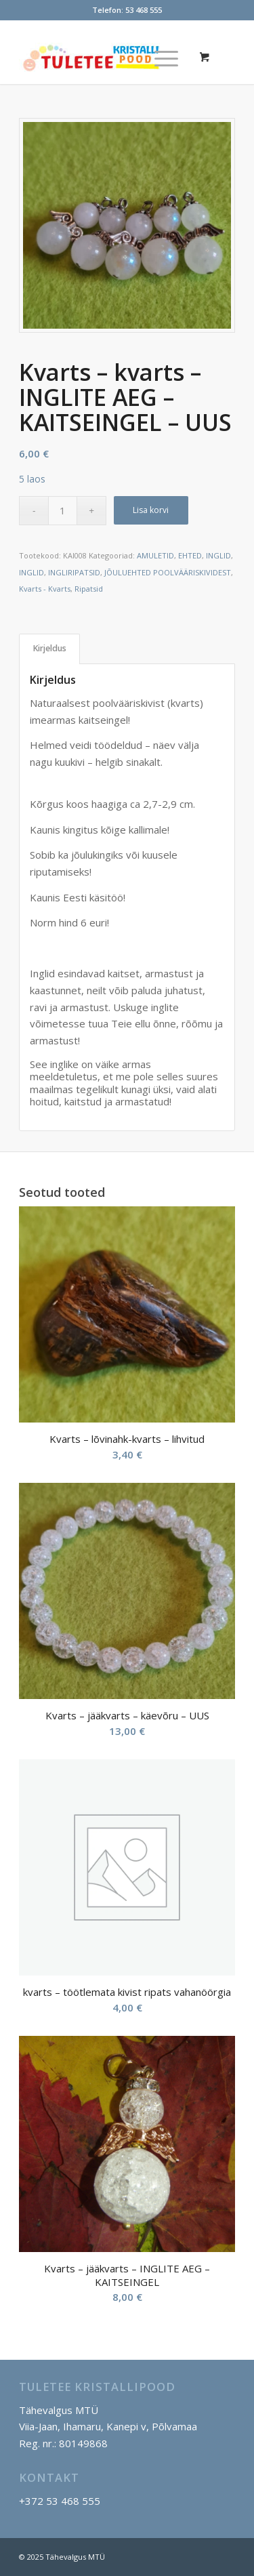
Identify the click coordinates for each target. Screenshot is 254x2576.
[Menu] (159, 57)
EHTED (190, 555)
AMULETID (155, 555)
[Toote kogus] (62, 510)
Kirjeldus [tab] (49, 648)
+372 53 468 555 (59, 2501)
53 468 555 (143, 10)
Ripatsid (89, 589)
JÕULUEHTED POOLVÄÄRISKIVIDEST (167, 572)
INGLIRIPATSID (74, 572)
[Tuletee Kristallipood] (105, 57)
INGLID (218, 555)
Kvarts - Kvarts (44, 589)
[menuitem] (164, 57)
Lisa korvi (151, 510)
